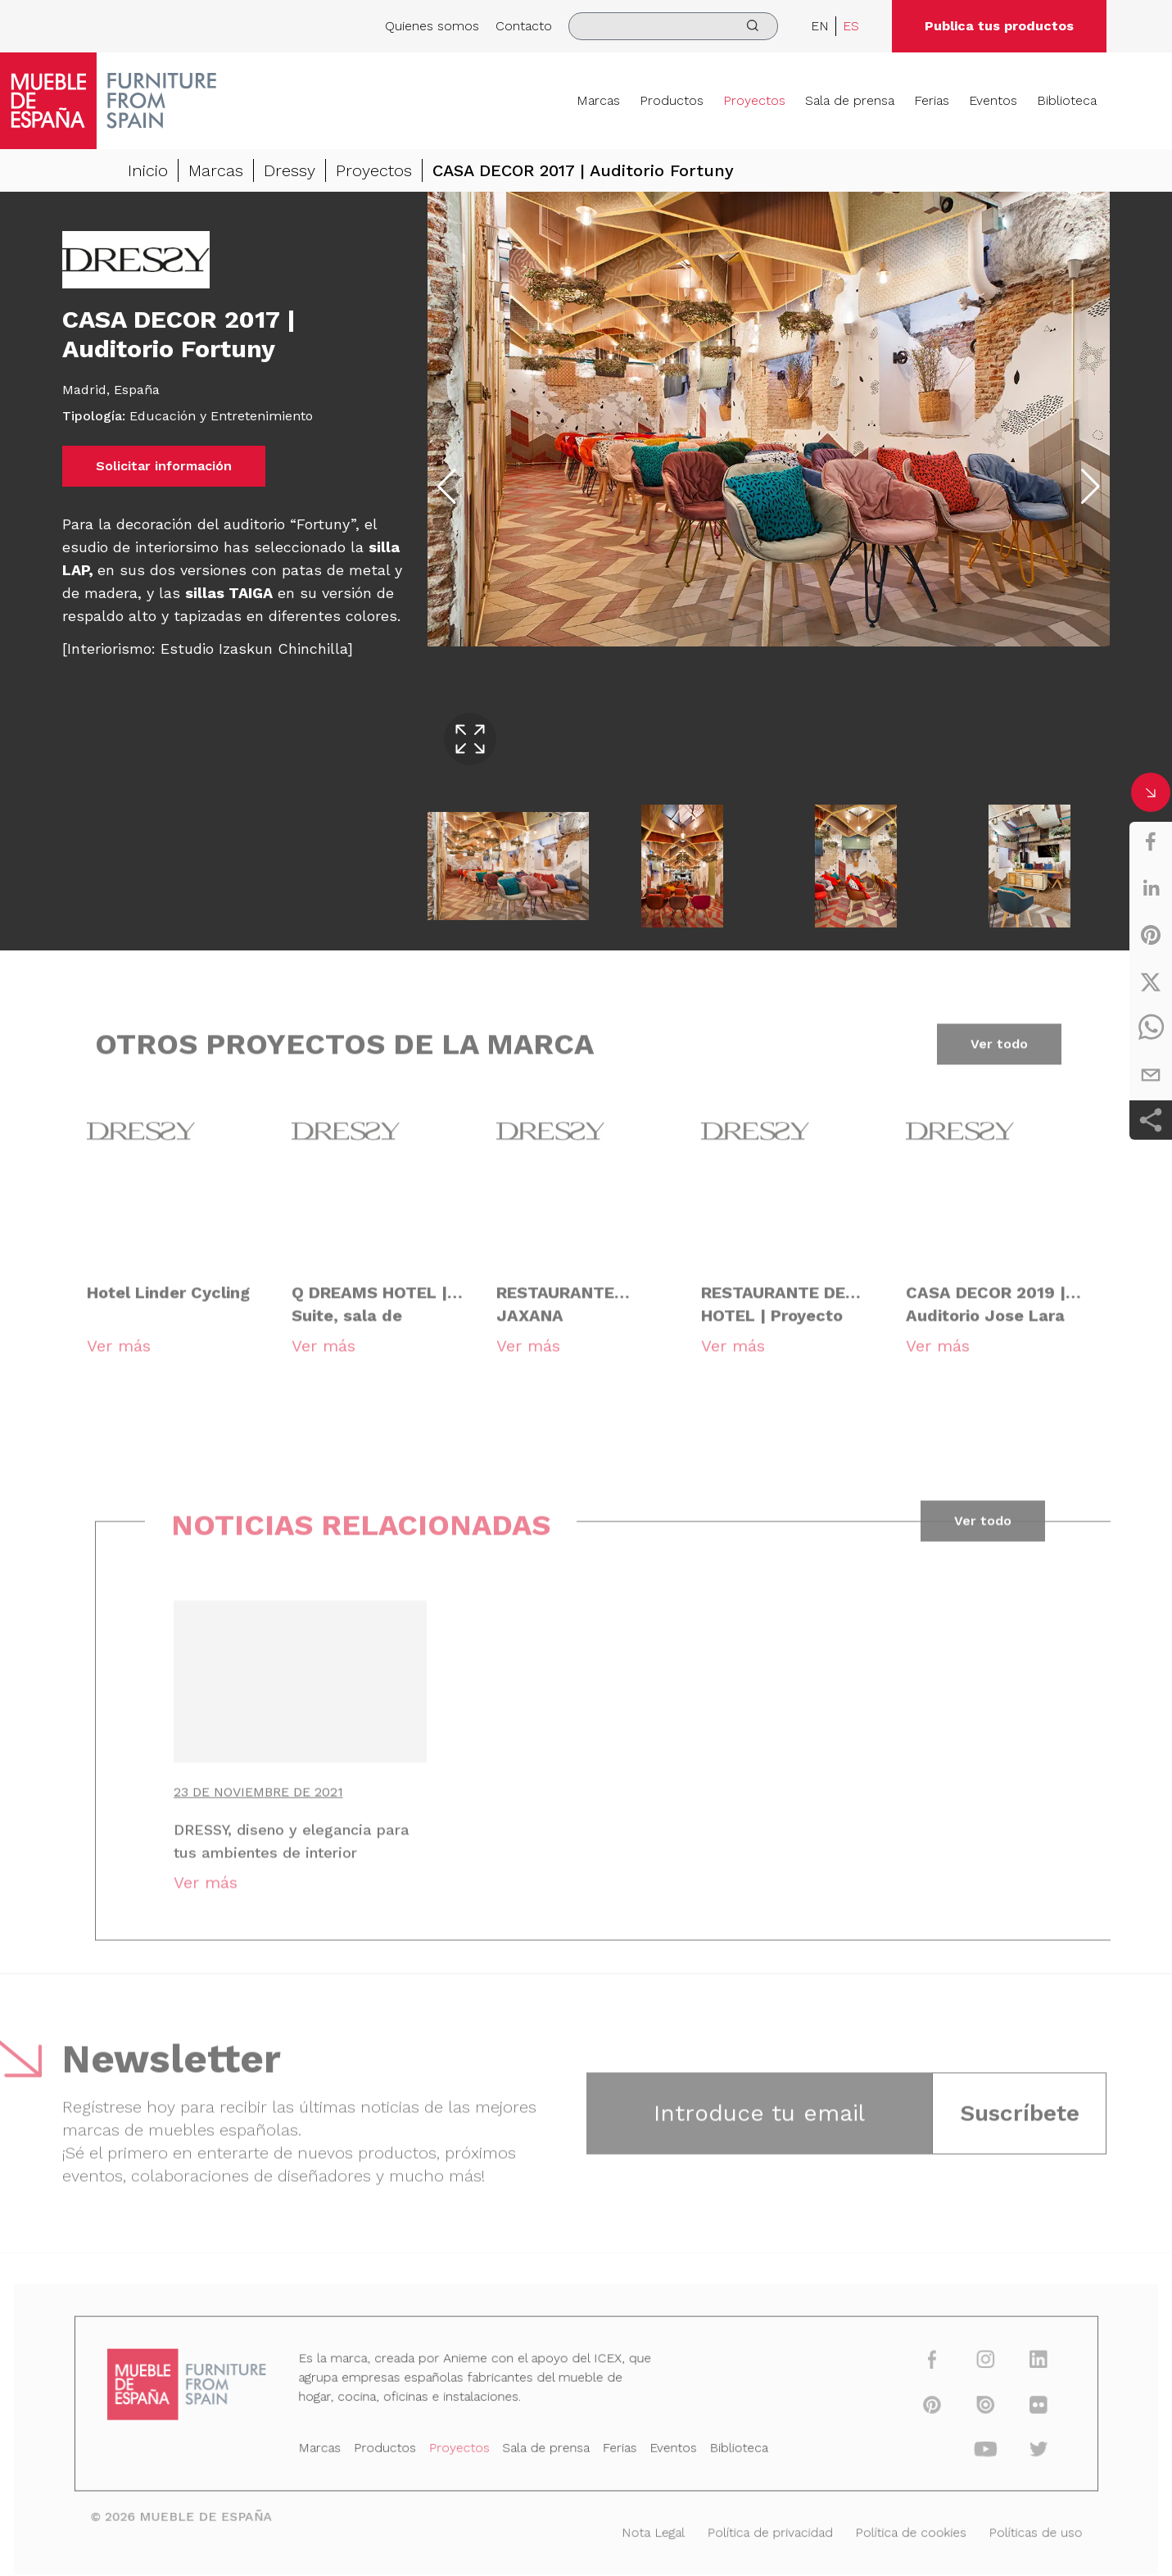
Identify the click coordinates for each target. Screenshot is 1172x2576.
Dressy (289, 170)
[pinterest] (1150, 935)
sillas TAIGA (229, 592)
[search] (673, 26)
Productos (672, 100)
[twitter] (1150, 981)
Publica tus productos (999, 26)
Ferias (931, 100)
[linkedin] (1150, 888)
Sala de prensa (849, 100)
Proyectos (754, 100)
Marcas (598, 100)
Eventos (993, 100)
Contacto (523, 26)
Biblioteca (1067, 100)
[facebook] (1150, 841)
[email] (1150, 1075)
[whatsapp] (1150, 1028)
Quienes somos (432, 26)
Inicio (148, 170)
